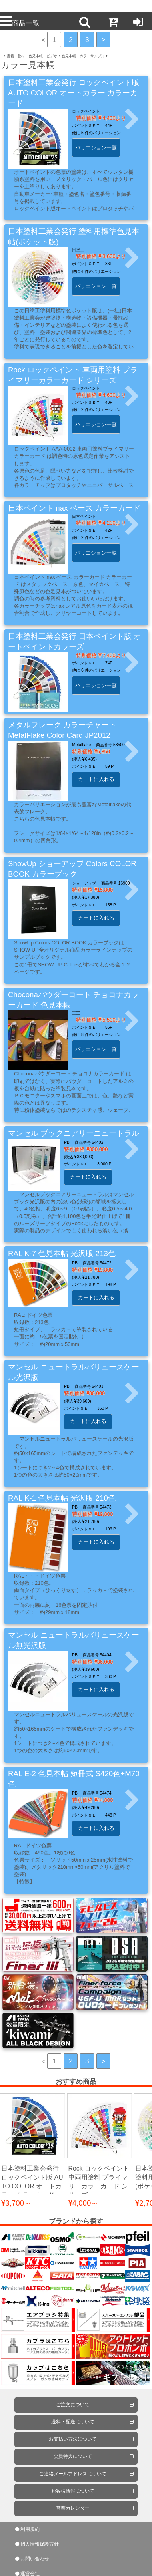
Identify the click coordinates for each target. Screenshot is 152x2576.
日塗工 (78, 250)
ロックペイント (86, 111)
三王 (76, 1013)
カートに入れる (96, 779)
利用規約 (30, 2529)
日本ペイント (84, 516)
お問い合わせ (34, 2559)
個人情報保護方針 (39, 2544)
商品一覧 (19, 23)
